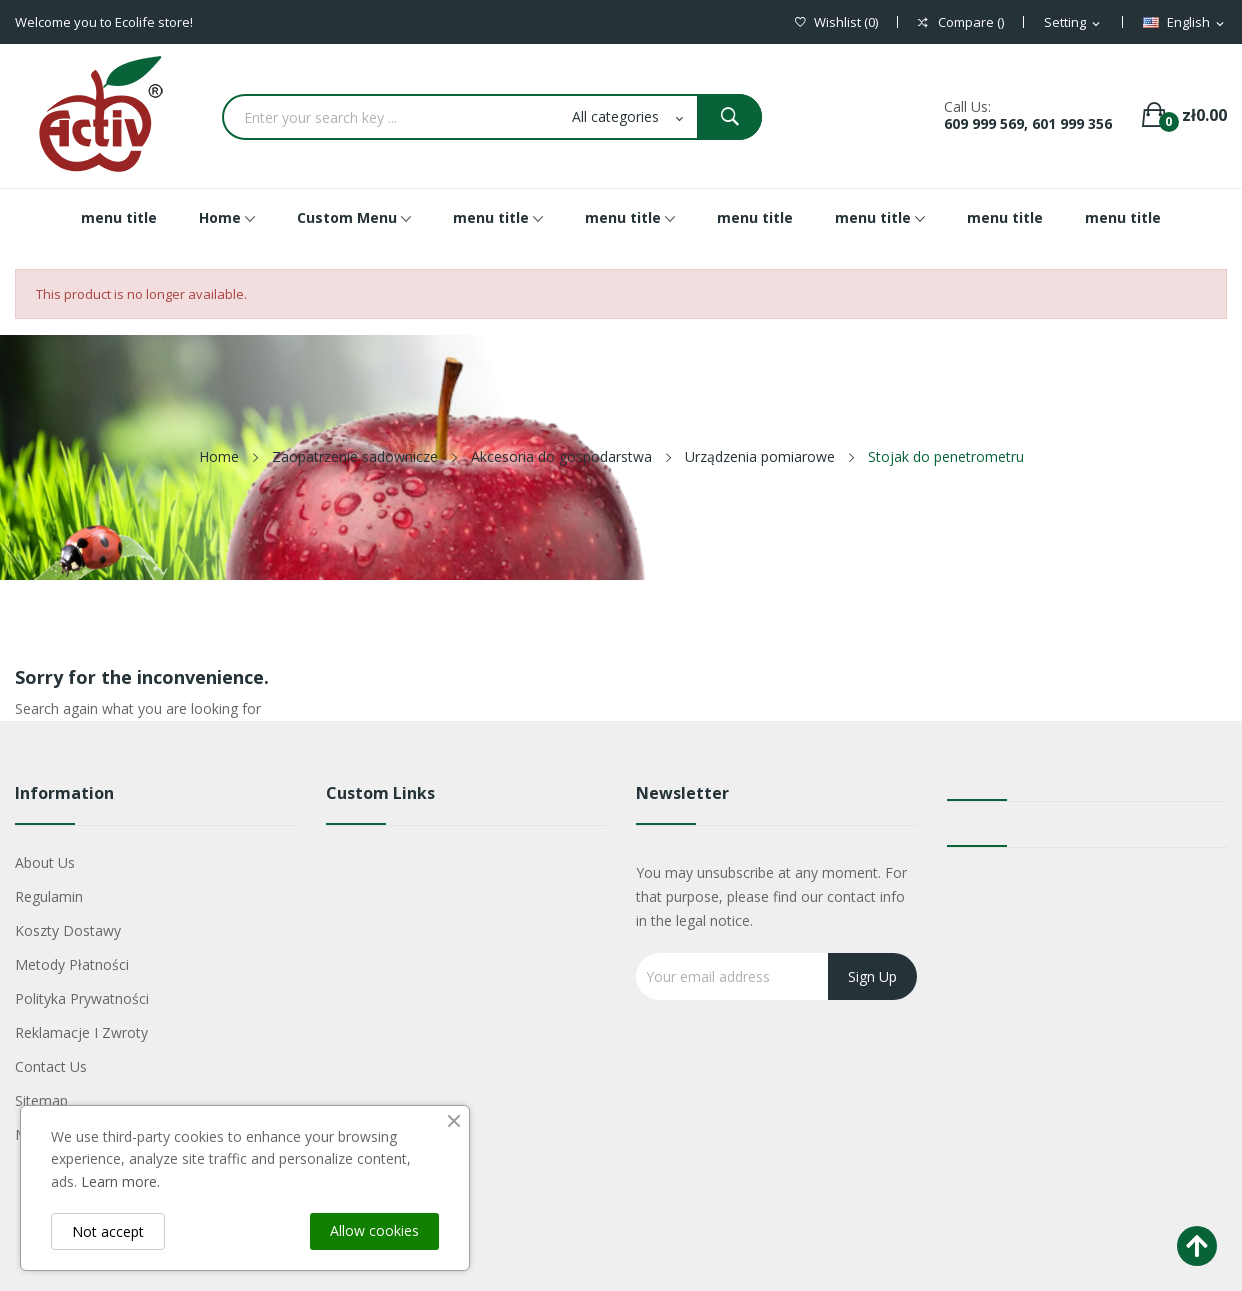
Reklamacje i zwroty (81, 1032)
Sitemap (41, 1100)
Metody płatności (72, 964)
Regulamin (49, 896)
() (836, 22)
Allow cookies (374, 1230)
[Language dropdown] (1185, 23)
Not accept (108, 1231)
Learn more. (120, 1181)
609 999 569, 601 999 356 (1028, 123)
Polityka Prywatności (82, 998)
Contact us (51, 1066)
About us (45, 862)
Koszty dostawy (68, 930)
